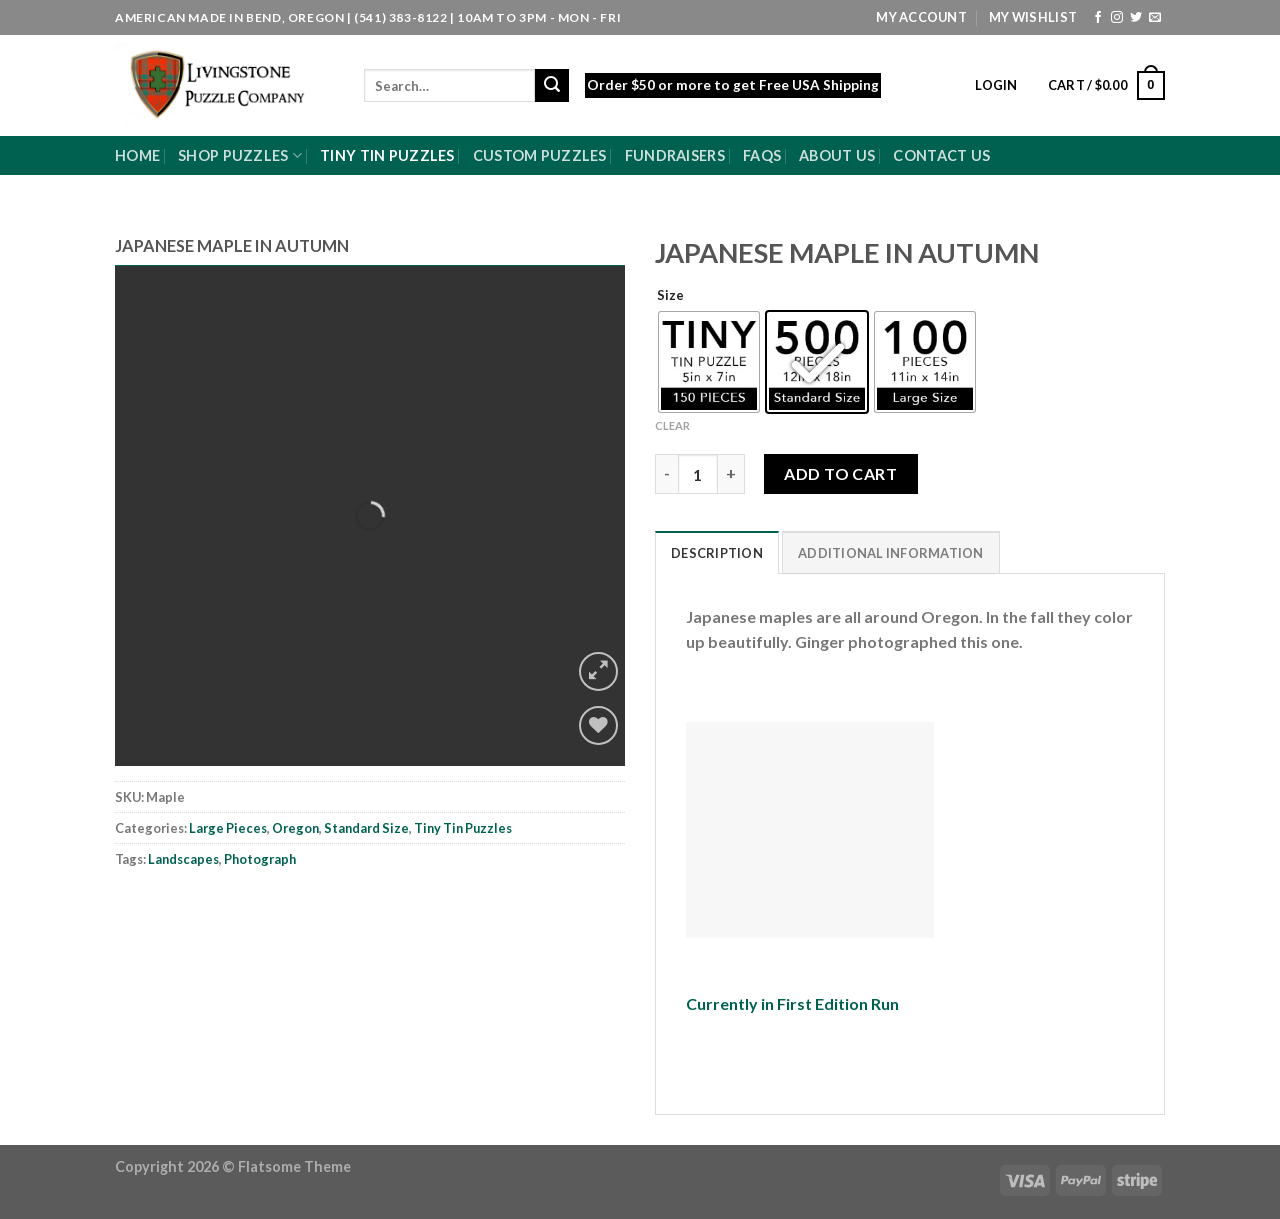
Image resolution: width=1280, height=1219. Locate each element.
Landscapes (183, 859)
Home (137, 155)
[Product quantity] (698, 474)
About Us (837, 155)
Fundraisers (675, 155)
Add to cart (840, 473)
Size (670, 296)
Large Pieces (228, 828)
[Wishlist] (598, 725)
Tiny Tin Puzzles (387, 155)
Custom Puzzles (540, 155)
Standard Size (366, 828)
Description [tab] (717, 553)
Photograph (260, 859)
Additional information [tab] (891, 553)
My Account (921, 17)
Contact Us (941, 155)
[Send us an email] (1155, 18)
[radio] (709, 362)
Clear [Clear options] (672, 425)
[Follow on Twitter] (1136, 18)
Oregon (295, 828)
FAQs (762, 155)
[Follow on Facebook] (1098, 18)
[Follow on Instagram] (1117, 18)
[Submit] (552, 86)
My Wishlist (1033, 17)
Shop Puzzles (240, 155)
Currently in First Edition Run (792, 1003)
